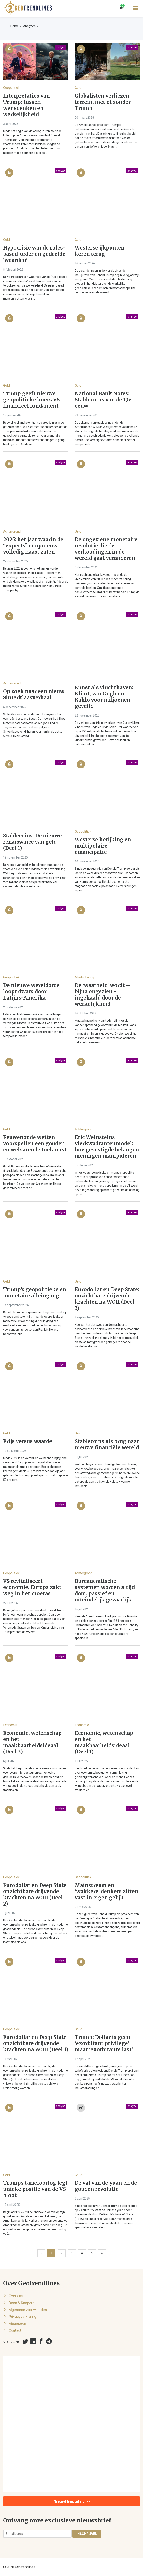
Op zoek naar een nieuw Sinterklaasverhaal (33, 694)
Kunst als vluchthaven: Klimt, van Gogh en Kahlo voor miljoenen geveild (104, 696)
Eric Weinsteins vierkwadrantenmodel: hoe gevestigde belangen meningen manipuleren (107, 1146)
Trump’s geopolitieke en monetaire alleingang (34, 1292)
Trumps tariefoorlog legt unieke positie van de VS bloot (35, 2189)
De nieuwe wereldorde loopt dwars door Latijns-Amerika (31, 991)
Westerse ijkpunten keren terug (100, 251)
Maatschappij (84, 977)
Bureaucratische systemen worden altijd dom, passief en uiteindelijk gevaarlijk (105, 1590)
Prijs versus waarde (27, 1441)
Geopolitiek (11, 88)
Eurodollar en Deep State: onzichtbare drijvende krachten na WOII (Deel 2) (35, 1894)
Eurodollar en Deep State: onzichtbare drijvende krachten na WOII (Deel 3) (107, 1298)
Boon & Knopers (22, 2303)
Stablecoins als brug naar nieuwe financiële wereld (107, 1444)
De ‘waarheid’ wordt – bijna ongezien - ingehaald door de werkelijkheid (102, 994)
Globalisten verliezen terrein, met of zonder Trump (103, 102)
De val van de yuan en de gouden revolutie (106, 2186)
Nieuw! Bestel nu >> (71, 2501)
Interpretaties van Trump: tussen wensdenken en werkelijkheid (26, 105)
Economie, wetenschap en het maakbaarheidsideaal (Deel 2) (32, 1742)
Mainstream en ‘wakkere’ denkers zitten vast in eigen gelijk (106, 1891)
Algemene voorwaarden (28, 2310)
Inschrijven (87, 2534)
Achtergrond (12, 531)
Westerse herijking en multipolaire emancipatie (103, 846)
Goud (78, 2029)
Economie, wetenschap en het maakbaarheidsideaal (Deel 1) (104, 1742)
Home (14, 26)
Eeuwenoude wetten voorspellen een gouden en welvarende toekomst (35, 1143)
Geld (78, 88)
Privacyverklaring (22, 2316)
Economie (10, 1725)
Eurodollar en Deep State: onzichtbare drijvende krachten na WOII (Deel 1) (35, 2043)
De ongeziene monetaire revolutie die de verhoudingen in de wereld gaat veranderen (106, 548)
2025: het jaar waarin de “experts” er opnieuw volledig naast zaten (33, 545)
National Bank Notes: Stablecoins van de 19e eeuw (103, 400)
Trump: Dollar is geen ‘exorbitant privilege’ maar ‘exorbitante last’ (104, 2043)
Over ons (16, 2296)
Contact (15, 2330)
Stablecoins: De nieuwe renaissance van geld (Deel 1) (32, 842)
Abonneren (17, 2324)
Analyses (29, 26)
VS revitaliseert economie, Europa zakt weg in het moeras (32, 1587)
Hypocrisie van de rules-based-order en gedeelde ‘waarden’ (34, 254)
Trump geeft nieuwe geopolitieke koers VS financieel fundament (31, 400)
